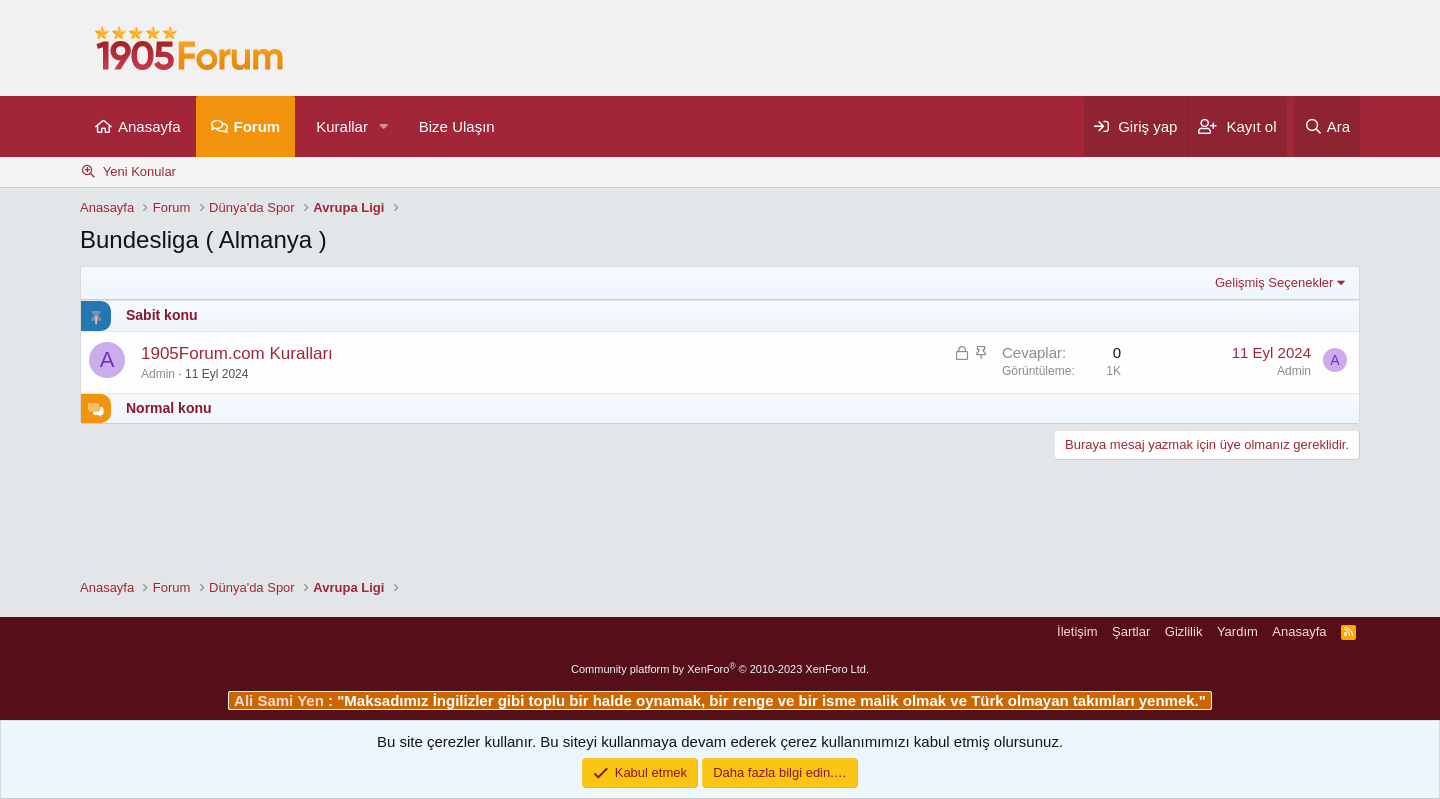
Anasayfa (149, 126)
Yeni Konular (139, 171)
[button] (384, 126)
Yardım (1237, 631)
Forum (257, 126)
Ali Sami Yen (281, 700)
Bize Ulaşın (457, 126)
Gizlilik (1184, 631)
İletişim (1077, 631)
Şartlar (1131, 631)
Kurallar (342, 126)
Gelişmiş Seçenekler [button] (1274, 282)
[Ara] (1327, 126)
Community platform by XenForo (720, 669)
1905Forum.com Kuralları (237, 353)
